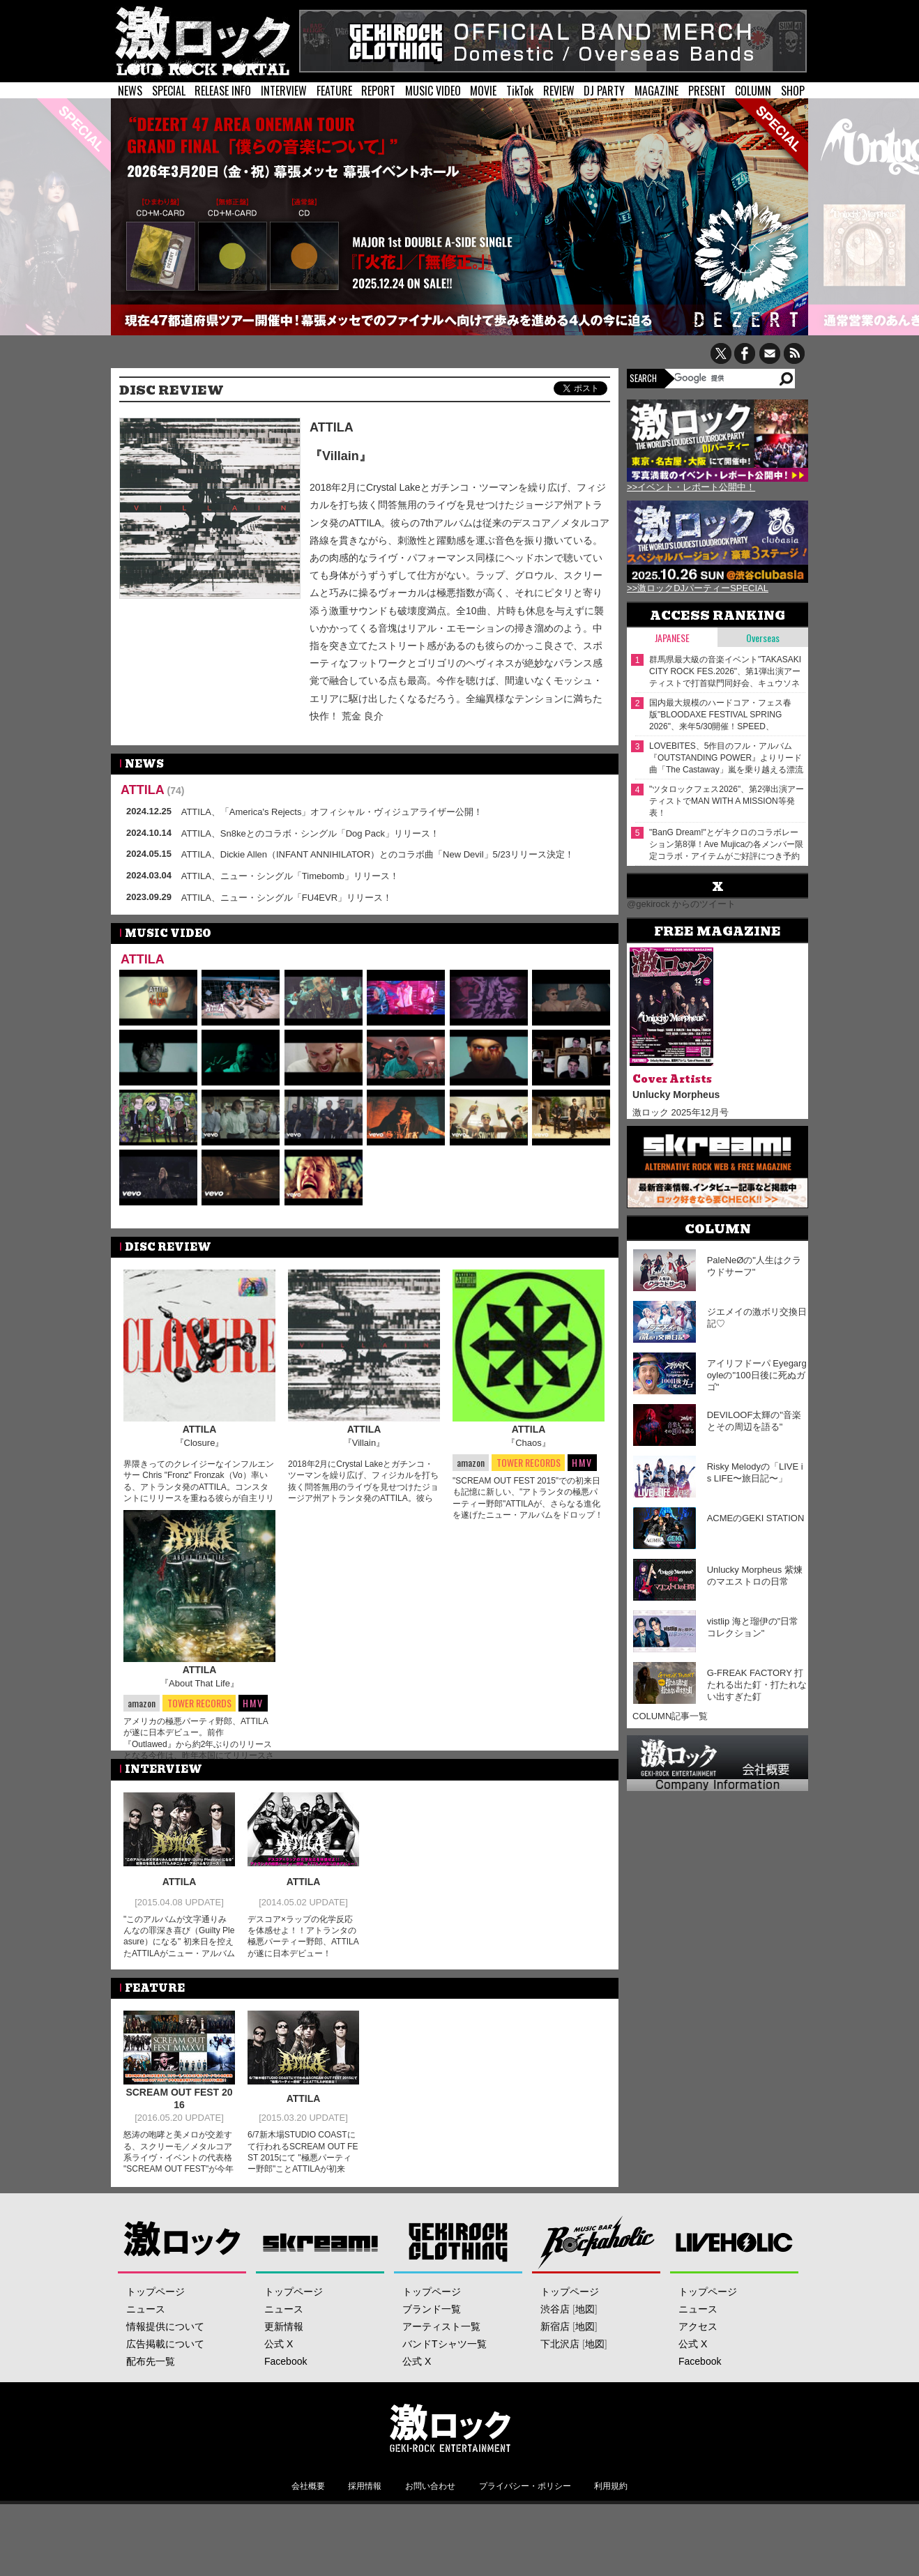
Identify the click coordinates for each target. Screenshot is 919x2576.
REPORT (378, 90)
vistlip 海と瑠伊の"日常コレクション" (753, 1627)
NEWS (130, 90)
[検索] (725, 378)
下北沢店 (559, 2382)
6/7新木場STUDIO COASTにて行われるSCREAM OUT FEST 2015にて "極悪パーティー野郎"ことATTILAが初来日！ (303, 2197)
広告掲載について (165, 2382)
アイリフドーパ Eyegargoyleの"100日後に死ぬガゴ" (757, 1375)
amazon (471, 1462)
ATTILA (332, 427)
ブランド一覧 (431, 2347)
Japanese (672, 637)
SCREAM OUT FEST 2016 (179, 2139)
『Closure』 (200, 1443)
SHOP (793, 90)
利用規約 (611, 2524)
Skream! (320, 2280)
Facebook (285, 2399)
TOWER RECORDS (528, 1463)
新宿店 (555, 2364)
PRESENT (707, 90)
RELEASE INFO (223, 90)
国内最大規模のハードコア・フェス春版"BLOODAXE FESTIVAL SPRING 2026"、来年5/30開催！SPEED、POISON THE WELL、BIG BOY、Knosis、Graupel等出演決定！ (720, 715)
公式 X (278, 2382)
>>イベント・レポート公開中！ (691, 487)
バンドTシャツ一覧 (444, 2382)
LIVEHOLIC (734, 2280)
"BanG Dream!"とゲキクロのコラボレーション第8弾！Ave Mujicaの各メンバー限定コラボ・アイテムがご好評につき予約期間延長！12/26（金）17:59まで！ (726, 845)
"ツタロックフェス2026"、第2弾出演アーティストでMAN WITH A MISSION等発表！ (726, 801)
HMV (582, 1462)
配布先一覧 (150, 2399)
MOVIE (483, 90)
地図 (585, 2347)
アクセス (697, 2364)
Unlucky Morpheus (676, 1094)
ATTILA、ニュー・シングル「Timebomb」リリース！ (290, 876)
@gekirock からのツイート (681, 904)
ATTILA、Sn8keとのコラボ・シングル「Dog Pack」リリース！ (310, 833)
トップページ (155, 2329)
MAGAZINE (656, 90)
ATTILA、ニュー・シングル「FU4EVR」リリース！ (286, 897)
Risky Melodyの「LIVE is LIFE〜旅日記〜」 (755, 1472)
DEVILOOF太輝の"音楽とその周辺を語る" (754, 1421)
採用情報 (364, 2524)
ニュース (145, 2347)
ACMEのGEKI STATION (756, 1518)
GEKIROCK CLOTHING (458, 2280)
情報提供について (165, 2364)
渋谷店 (555, 2347)
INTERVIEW (284, 90)
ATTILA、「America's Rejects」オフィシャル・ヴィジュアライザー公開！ (332, 812)
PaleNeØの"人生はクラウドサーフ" (754, 1266)
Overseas (763, 637)
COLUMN (753, 90)
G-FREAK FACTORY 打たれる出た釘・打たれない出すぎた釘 (757, 1685)
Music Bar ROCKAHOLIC (596, 2280)
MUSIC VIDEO (433, 90)
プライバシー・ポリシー (525, 2524)
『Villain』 (341, 456)
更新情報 (283, 2364)
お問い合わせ (430, 2524)
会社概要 (308, 2524)
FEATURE (334, 90)
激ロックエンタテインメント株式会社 (450, 2465)
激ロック (182, 2280)
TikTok (519, 90)
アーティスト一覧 (441, 2364)
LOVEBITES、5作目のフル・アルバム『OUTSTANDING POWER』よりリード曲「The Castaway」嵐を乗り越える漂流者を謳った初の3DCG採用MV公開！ (726, 758)
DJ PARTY (604, 90)
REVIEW (559, 90)
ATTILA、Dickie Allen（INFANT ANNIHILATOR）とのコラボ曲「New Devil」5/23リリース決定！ (377, 854)
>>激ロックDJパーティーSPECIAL (697, 588)
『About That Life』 (199, 1703)
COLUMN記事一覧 (670, 1716)
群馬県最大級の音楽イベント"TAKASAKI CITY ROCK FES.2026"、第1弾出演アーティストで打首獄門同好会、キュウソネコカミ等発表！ (725, 672)
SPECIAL (168, 90)
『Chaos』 (528, 1443)
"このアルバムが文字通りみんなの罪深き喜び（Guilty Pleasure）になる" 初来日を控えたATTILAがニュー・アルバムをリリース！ (179, 1982)
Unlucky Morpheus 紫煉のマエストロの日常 (755, 1575)
